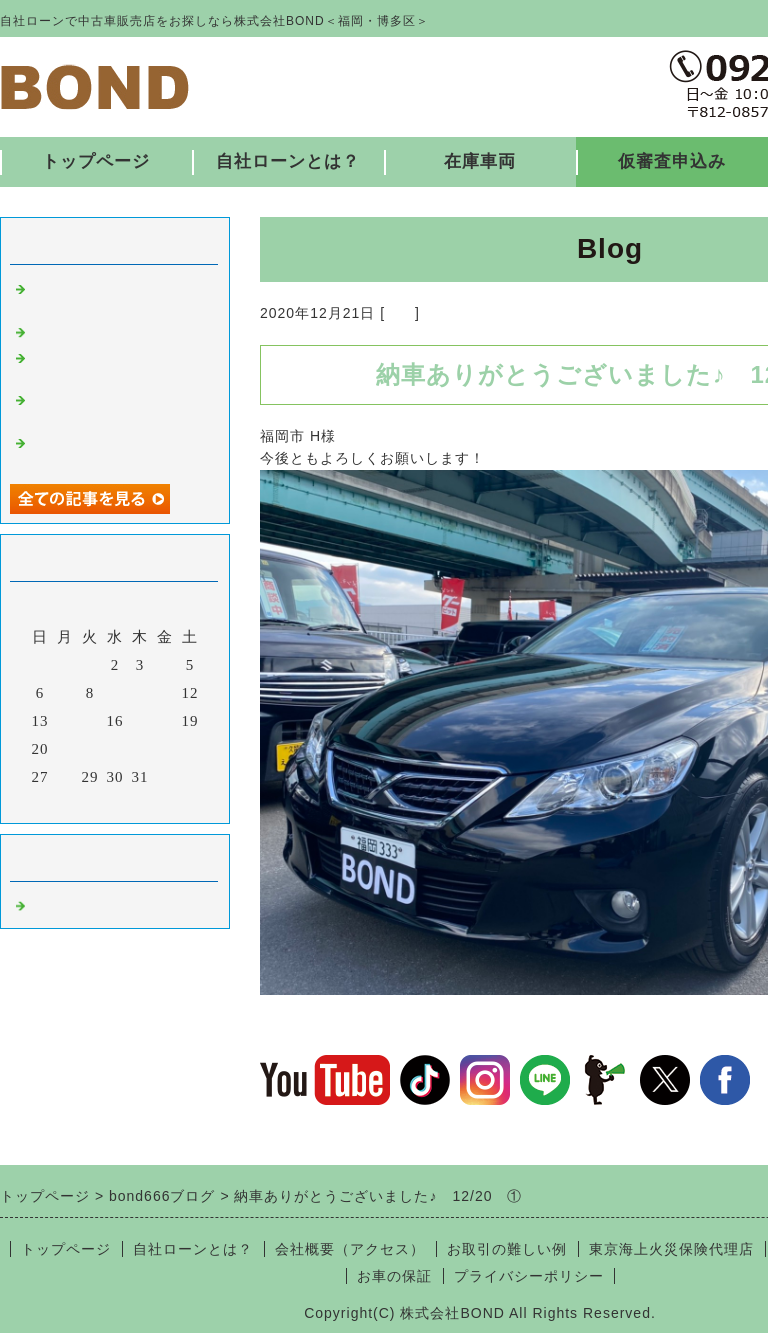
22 (90, 749)
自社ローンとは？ (288, 161)
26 (190, 749)
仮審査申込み (672, 161)
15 (90, 721)
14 (65, 721)
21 (65, 749)
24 (140, 749)
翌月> (156, 803)
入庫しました (78, 330)
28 (65, 777)
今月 (115, 803)
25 (165, 749)
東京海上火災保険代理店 (671, 1249)
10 (140, 693)
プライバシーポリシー (529, 1276)
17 (140, 721)
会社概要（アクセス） (350, 1249)
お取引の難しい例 (507, 1249)
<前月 (73, 803)
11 (165, 693)
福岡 (400, 313)
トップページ (96, 161)
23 (115, 749)
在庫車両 (480, 161)
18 (165, 721)
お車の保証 (394, 1276)
